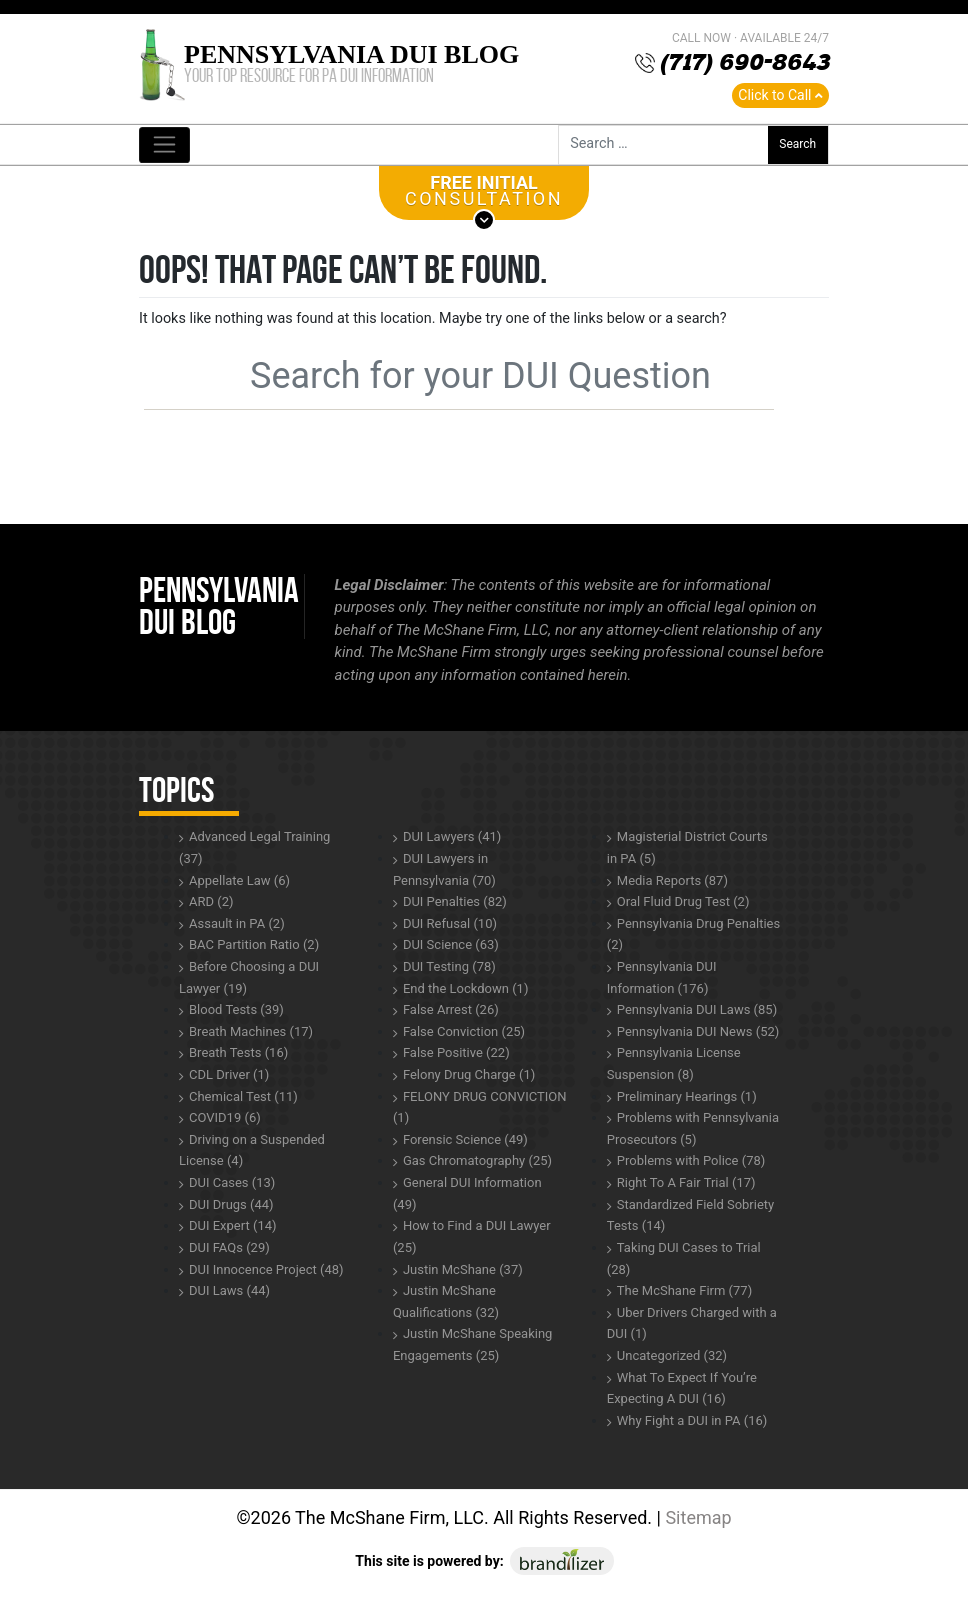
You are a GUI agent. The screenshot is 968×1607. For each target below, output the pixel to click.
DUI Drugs (231, 1204)
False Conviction (464, 1031)
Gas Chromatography (477, 1160)
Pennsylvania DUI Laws (697, 1009)
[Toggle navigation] (164, 145)
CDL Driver (229, 1074)
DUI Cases (232, 1182)
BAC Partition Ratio (254, 944)
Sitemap (698, 1517)
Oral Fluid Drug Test (683, 901)
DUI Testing (449, 966)
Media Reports (672, 880)
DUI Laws (229, 1290)
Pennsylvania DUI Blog (351, 54)
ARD (211, 901)
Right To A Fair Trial (686, 1182)
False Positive (456, 1052)
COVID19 (225, 1117)
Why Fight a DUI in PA (692, 1420)
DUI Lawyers (452, 836)
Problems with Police (691, 1160)
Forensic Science (465, 1139)
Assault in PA (237, 923)
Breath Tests (238, 1052)
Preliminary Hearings (687, 1096)
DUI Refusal (450, 923)
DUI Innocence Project (266, 1269)
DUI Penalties (455, 901)
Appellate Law (239, 880)
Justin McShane (463, 1269)
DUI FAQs (229, 1247)
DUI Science (451, 944)
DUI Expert (233, 1225)
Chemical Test (243, 1096)
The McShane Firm (684, 1290)
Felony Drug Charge (469, 1074)
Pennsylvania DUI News (698, 1031)
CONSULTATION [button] (484, 196)
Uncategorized (672, 1355)
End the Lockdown (466, 988)
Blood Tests (236, 1009)
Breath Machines (251, 1031)
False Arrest (451, 1009)
